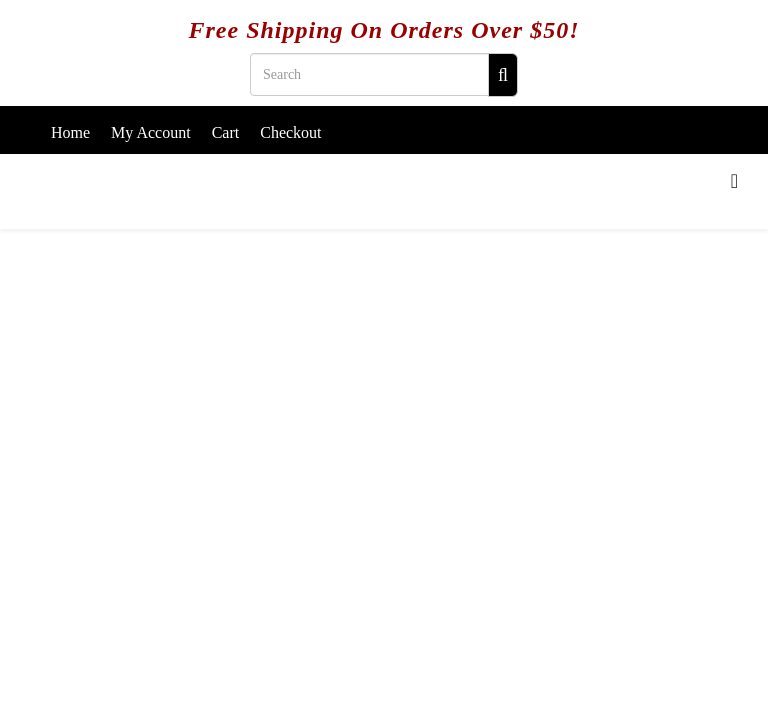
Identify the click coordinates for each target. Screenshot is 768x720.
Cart (226, 132)
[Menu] (734, 181)
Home (70, 132)
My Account (151, 132)
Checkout (290, 132)
